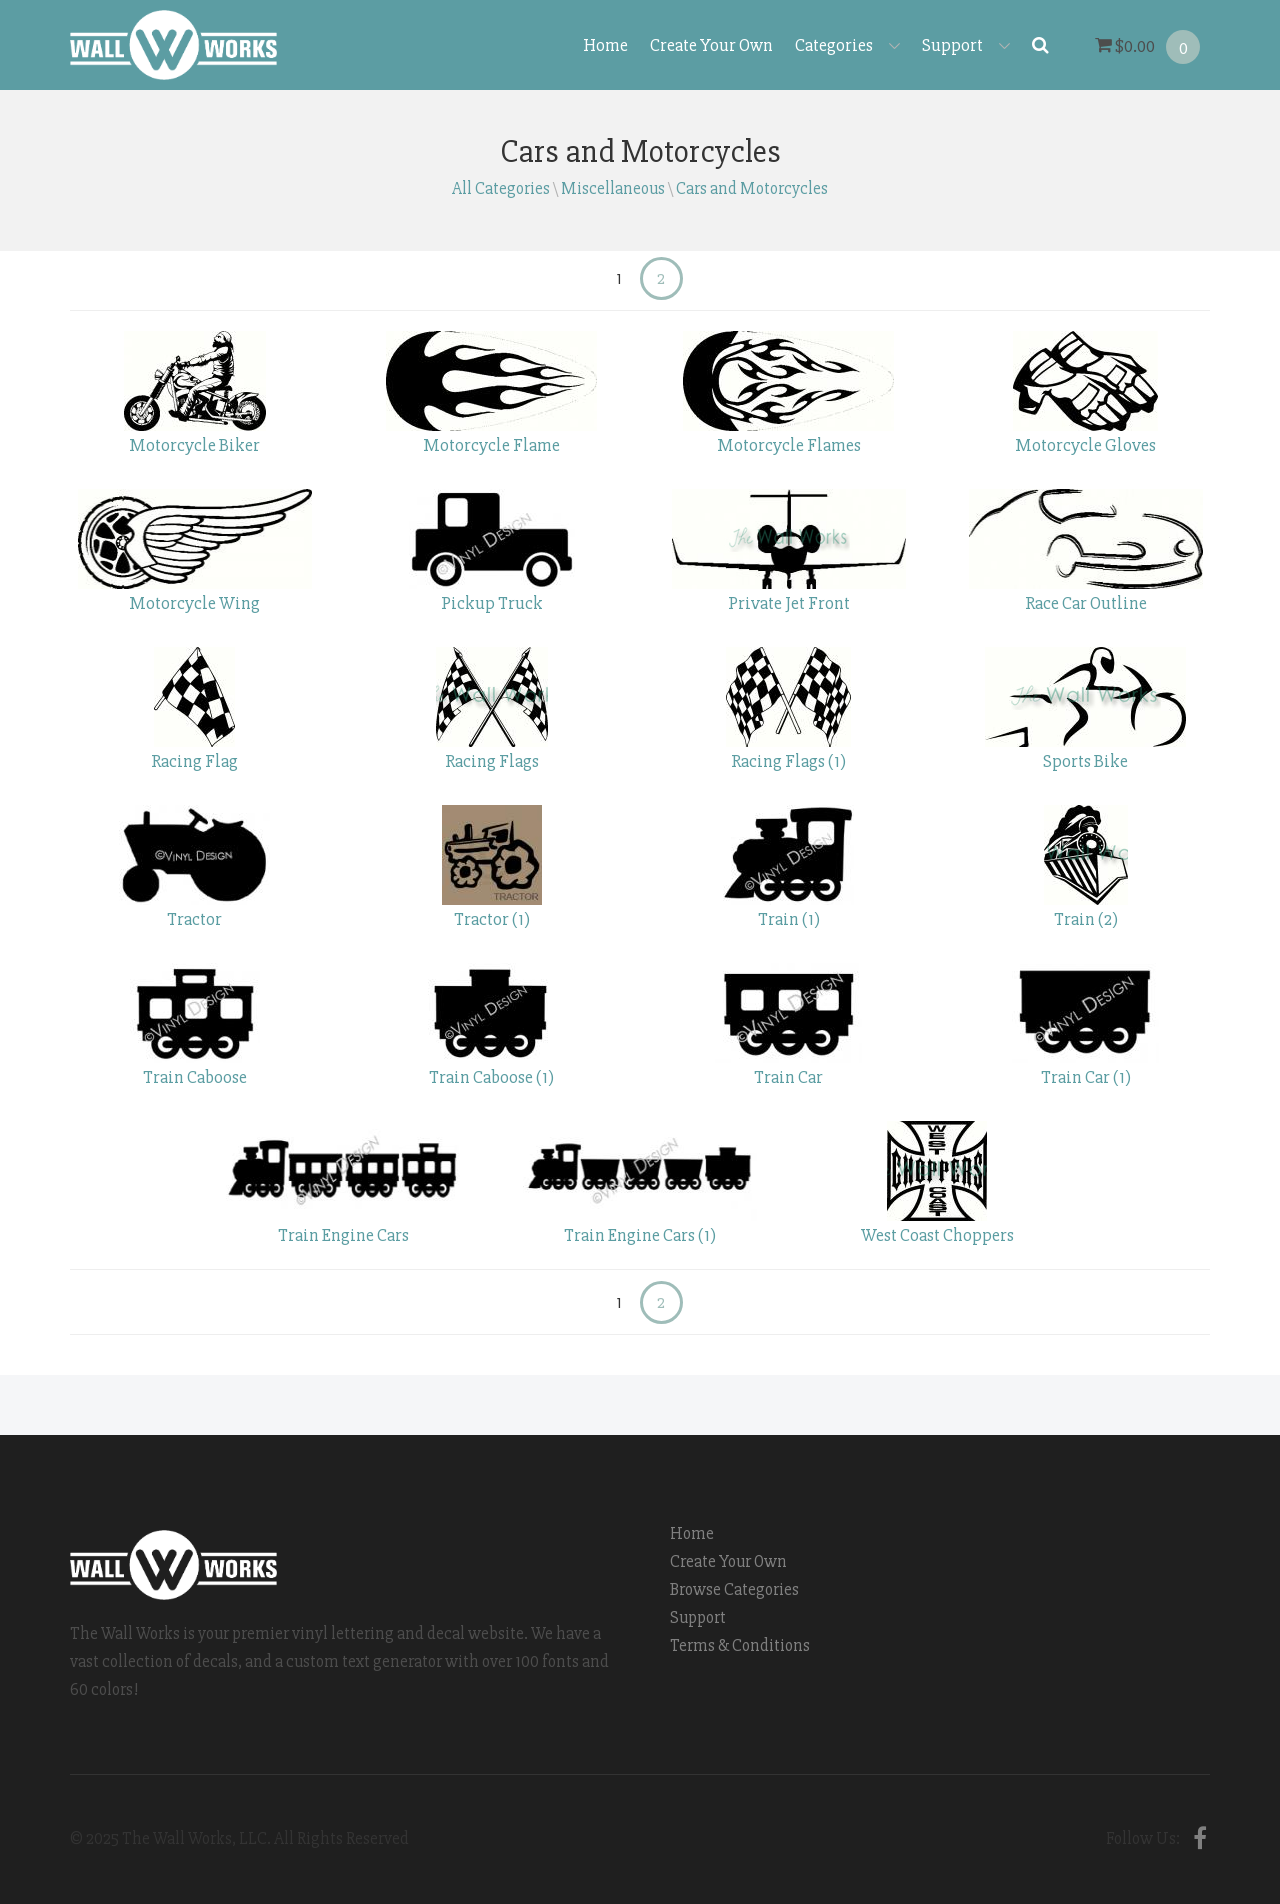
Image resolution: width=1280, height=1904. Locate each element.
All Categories (501, 188)
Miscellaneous (613, 188)
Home (605, 45)
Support (966, 45)
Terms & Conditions (740, 1645)
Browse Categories (734, 1589)
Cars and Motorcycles (752, 188)
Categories (847, 45)
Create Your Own (711, 45)
